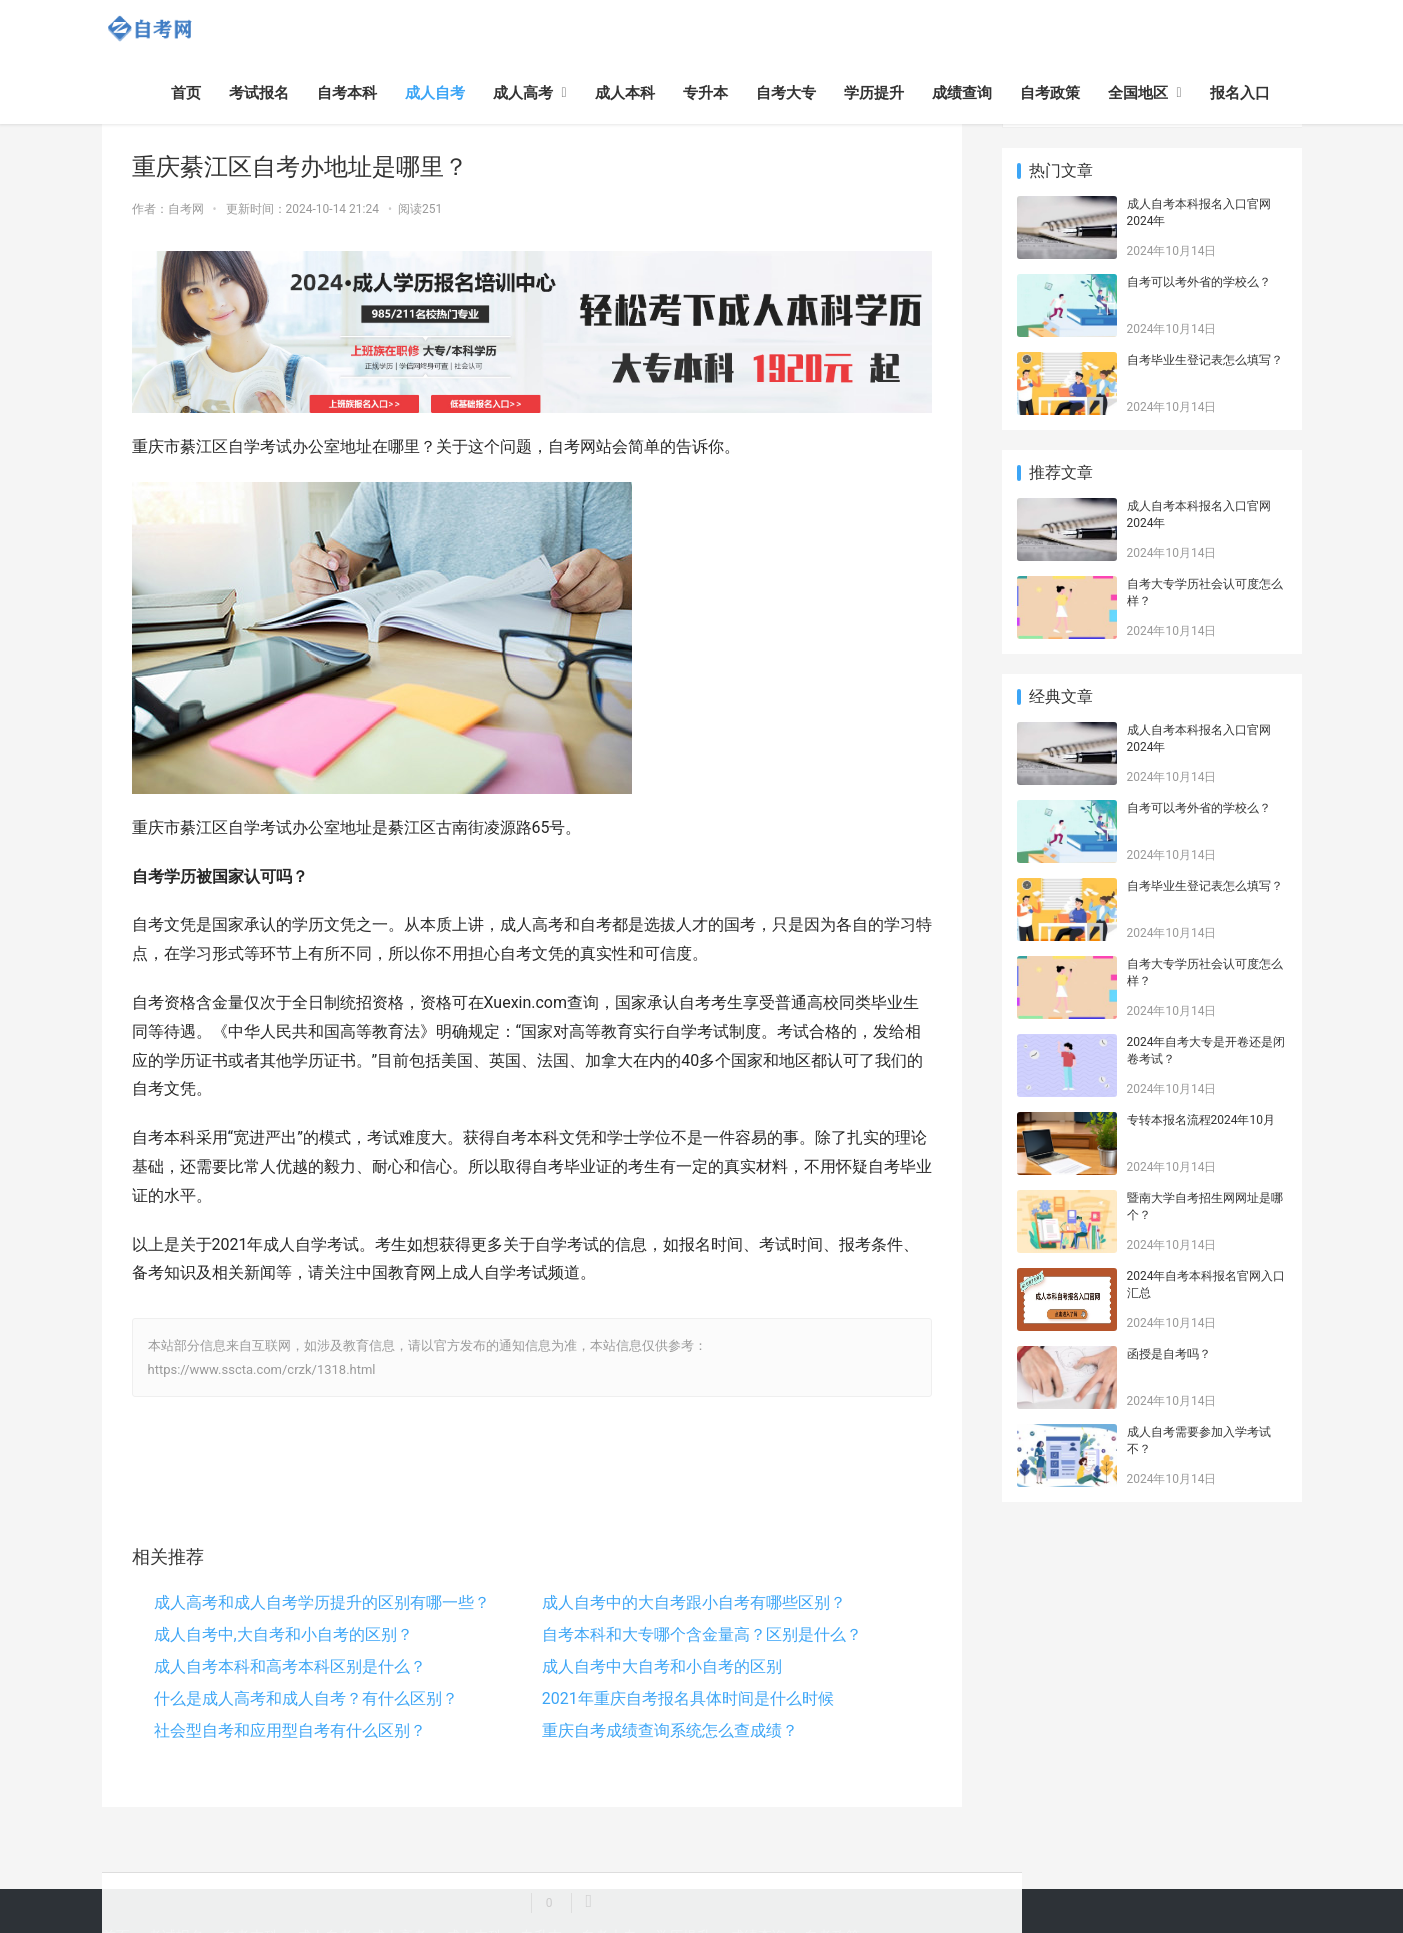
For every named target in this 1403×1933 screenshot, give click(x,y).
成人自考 (435, 93)
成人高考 (523, 93)
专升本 (705, 93)
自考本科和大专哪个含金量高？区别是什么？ (702, 1634)
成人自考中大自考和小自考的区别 (662, 1666)
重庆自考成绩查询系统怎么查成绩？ (670, 1730)
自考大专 (786, 93)
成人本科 (625, 93)
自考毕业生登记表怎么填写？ (1205, 360)
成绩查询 (962, 93)
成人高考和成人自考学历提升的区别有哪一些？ (322, 1602)
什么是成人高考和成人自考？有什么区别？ (306, 1698)
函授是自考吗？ (1169, 1354)
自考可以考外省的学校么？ (1199, 282)
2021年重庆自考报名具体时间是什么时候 (688, 1698)
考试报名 (259, 93)
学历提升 (874, 93)
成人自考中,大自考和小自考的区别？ (283, 1634)
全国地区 (1138, 93)
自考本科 (347, 93)
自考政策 (1050, 93)
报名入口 (1240, 93)
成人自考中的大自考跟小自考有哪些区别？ (694, 1602)
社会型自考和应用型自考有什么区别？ (290, 1730)
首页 (186, 93)
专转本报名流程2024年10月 (1201, 1120)
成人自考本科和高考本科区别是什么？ (290, 1666)
